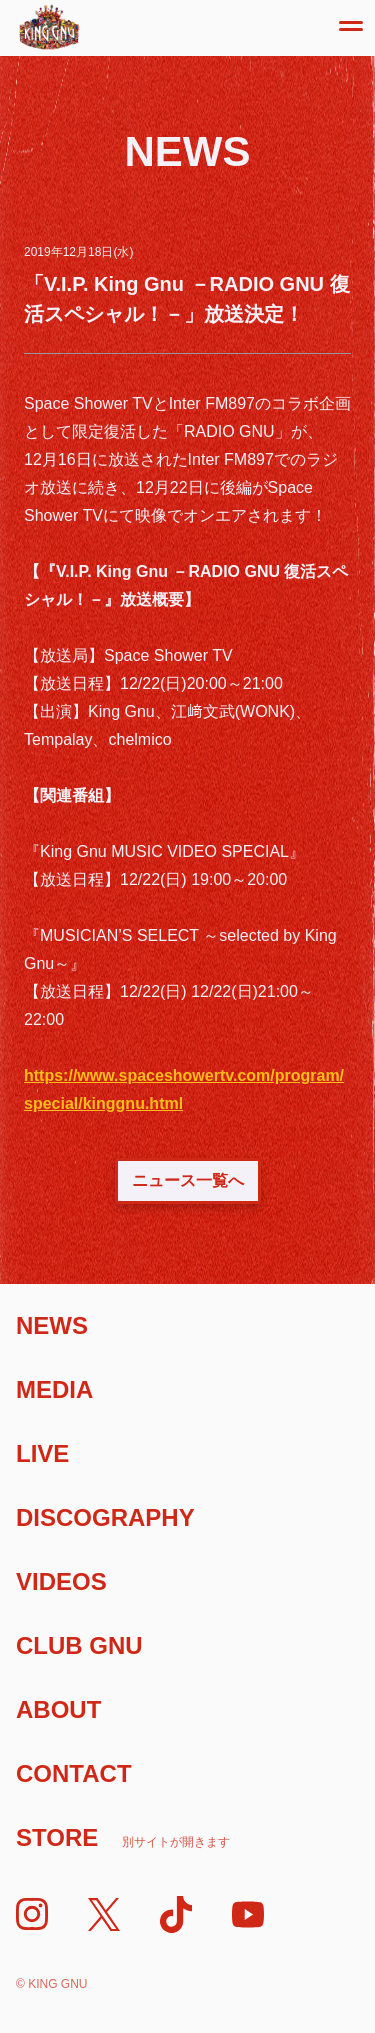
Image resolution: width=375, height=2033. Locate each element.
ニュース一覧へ (188, 1180)
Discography (105, 1517)
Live (42, 1453)
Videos (61, 1581)
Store (123, 1837)
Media (54, 1389)
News (52, 1325)
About (58, 1709)
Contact (74, 1773)
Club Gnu (79, 1645)
